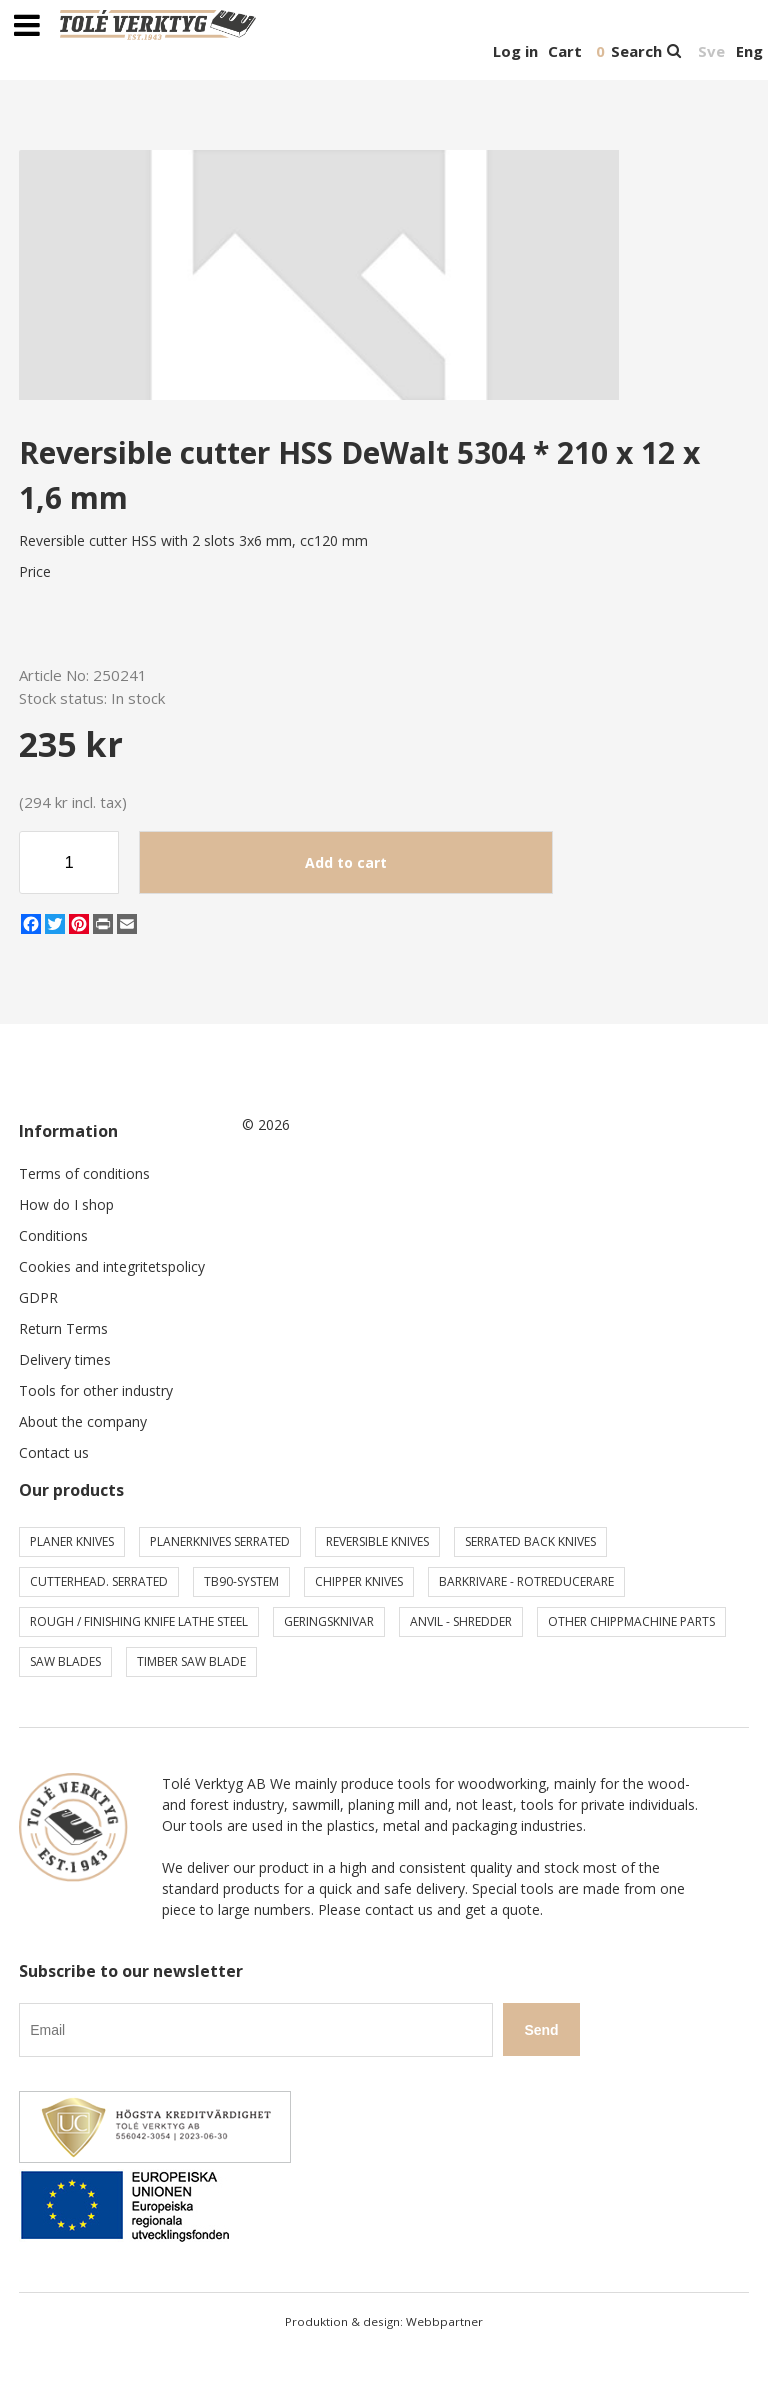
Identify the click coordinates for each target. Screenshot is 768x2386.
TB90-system (241, 1581)
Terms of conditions (84, 1173)
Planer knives (72, 1541)
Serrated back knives (530, 1541)
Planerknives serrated (220, 1541)
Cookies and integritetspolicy (112, 1266)
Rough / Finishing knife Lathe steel (139, 1621)
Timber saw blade (191, 1661)
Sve (711, 51)
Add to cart (346, 862)
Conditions (53, 1235)
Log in (515, 51)
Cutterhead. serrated (99, 1581)
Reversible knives (377, 1541)
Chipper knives (359, 1581)
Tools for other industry (96, 1390)
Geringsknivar (329, 1621)
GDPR (38, 1297)
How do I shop (66, 1204)
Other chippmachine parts (631, 1621)
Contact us (54, 1452)
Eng (749, 51)
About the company (83, 1421)
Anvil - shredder (461, 1621)
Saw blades (65, 1661)
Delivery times (65, 1359)
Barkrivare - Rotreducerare (526, 1581)
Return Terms (63, 1328)
